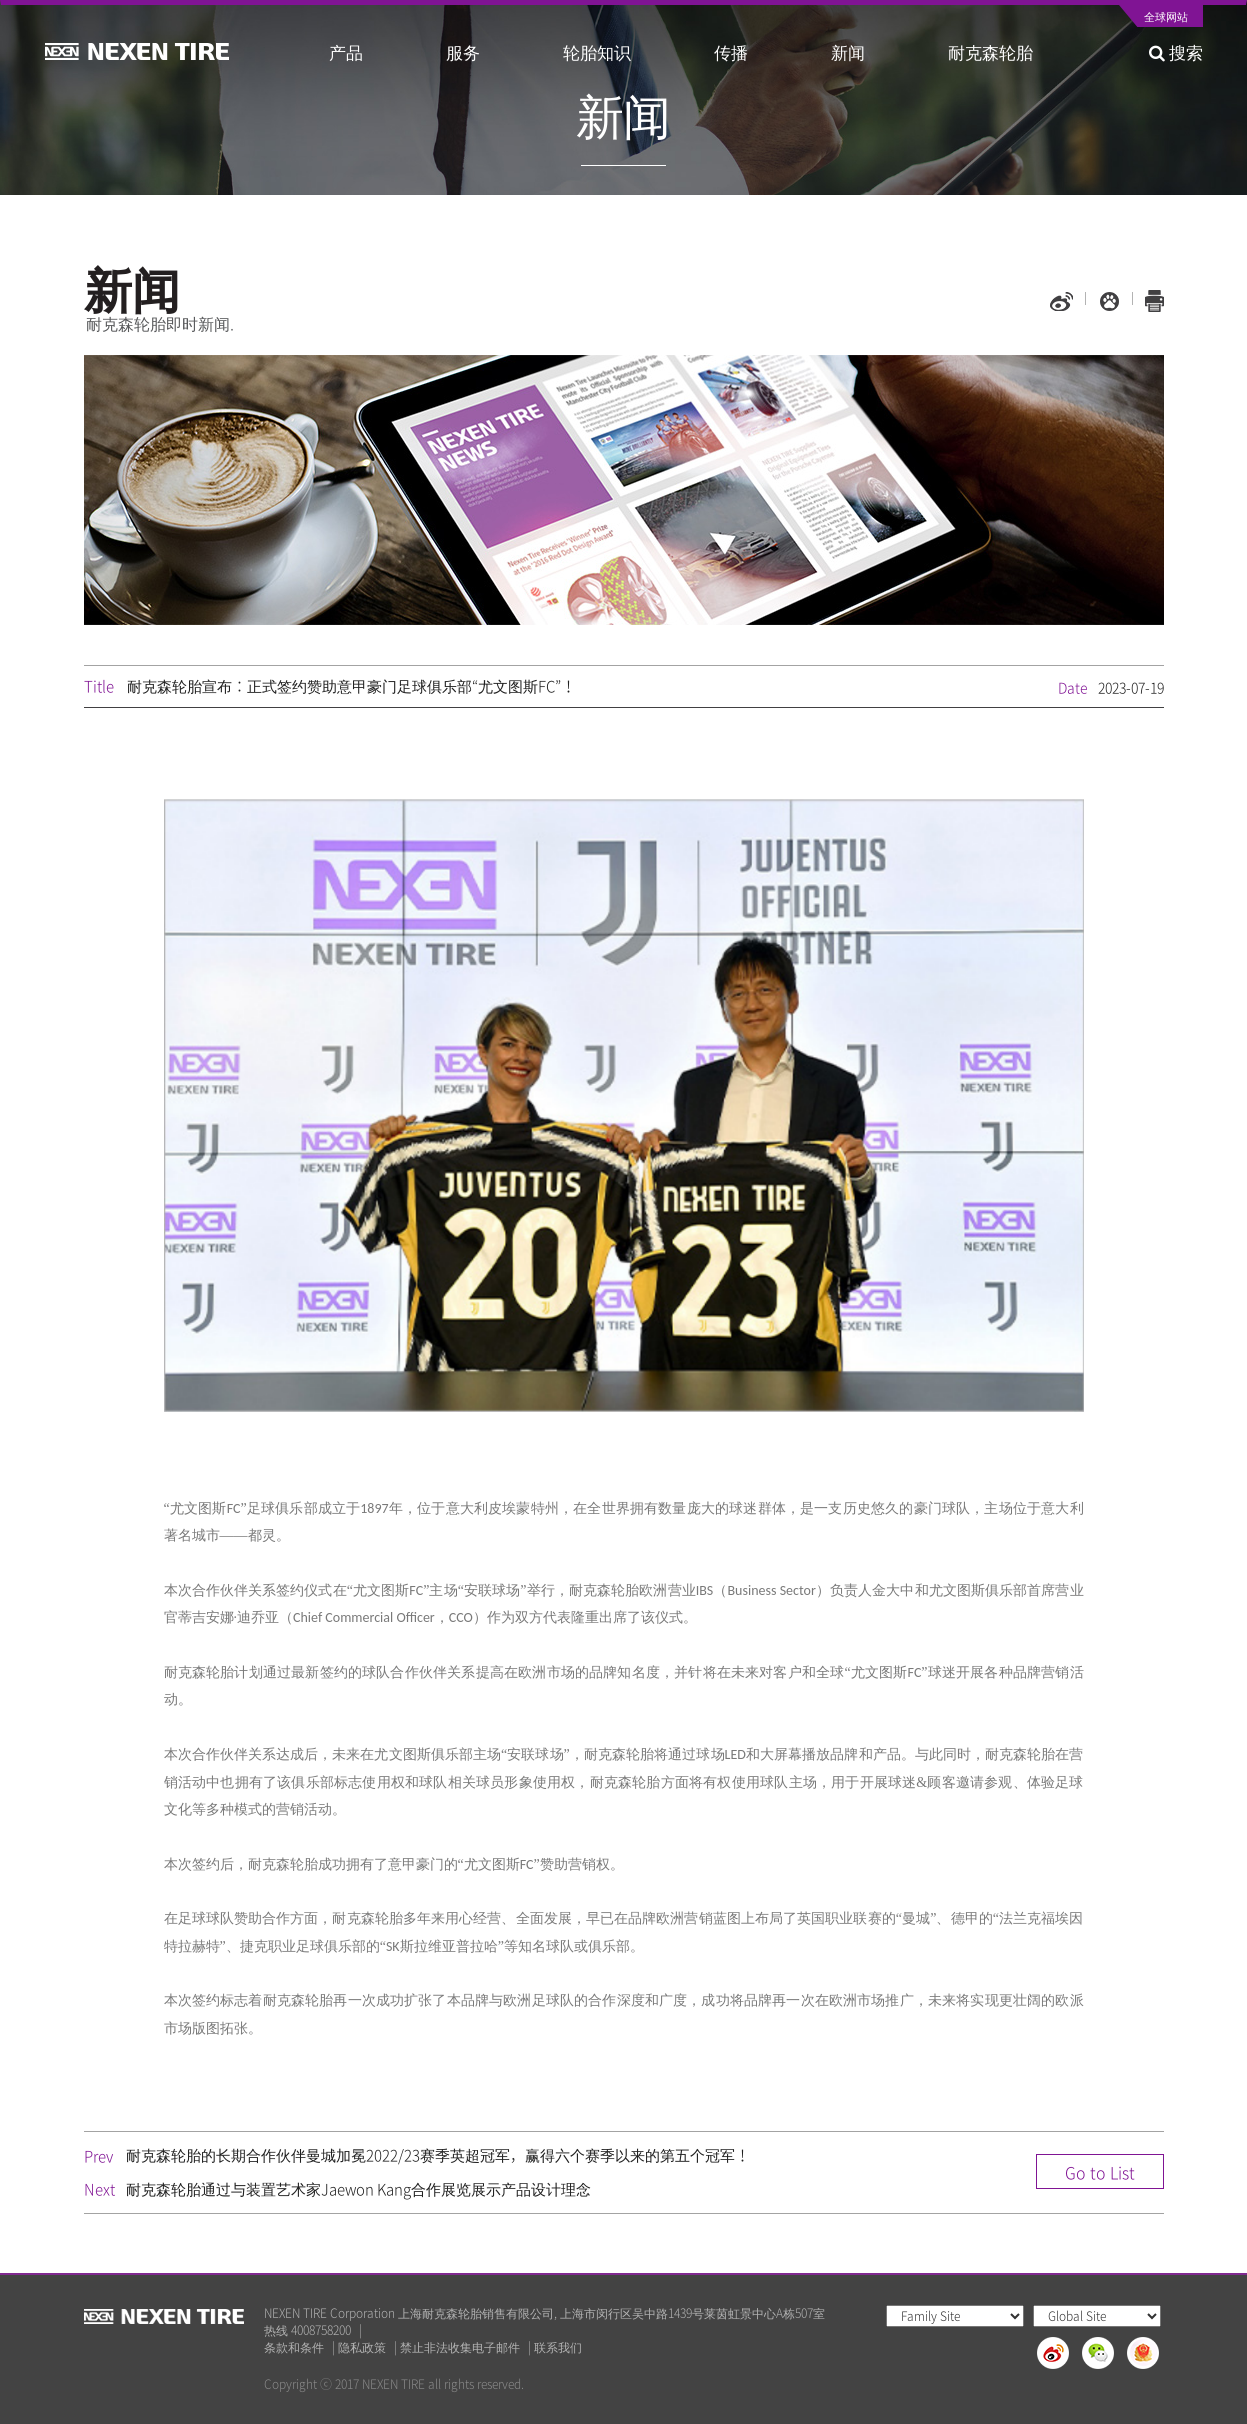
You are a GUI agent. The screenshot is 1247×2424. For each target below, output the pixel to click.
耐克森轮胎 (990, 51)
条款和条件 (294, 2347)
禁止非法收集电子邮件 (460, 2347)
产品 (346, 51)
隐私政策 (362, 2347)
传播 (731, 51)
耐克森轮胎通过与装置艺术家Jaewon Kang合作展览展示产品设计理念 (358, 2189)
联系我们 (558, 2347)
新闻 (848, 51)
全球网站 (1166, 18)
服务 (463, 51)
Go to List (1100, 2172)
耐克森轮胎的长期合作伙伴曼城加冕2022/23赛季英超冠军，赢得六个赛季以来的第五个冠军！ (438, 2155)
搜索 (1176, 51)
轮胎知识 (597, 51)
